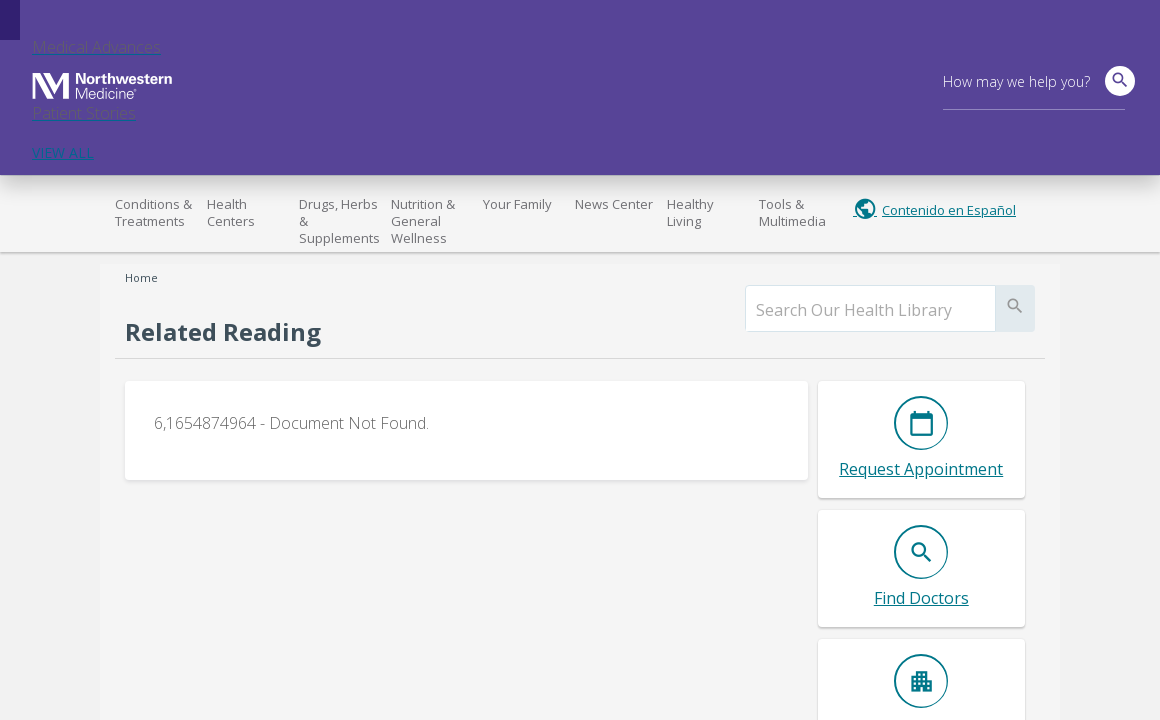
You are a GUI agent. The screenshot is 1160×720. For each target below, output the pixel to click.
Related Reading (223, 331)
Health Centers (231, 212)
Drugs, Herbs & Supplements (339, 221)
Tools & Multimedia (792, 212)
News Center (614, 204)
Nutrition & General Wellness (423, 221)
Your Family (517, 204)
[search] (870, 310)
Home (141, 277)
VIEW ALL (63, 152)
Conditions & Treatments (153, 212)
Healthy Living (690, 212)
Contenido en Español (949, 210)
